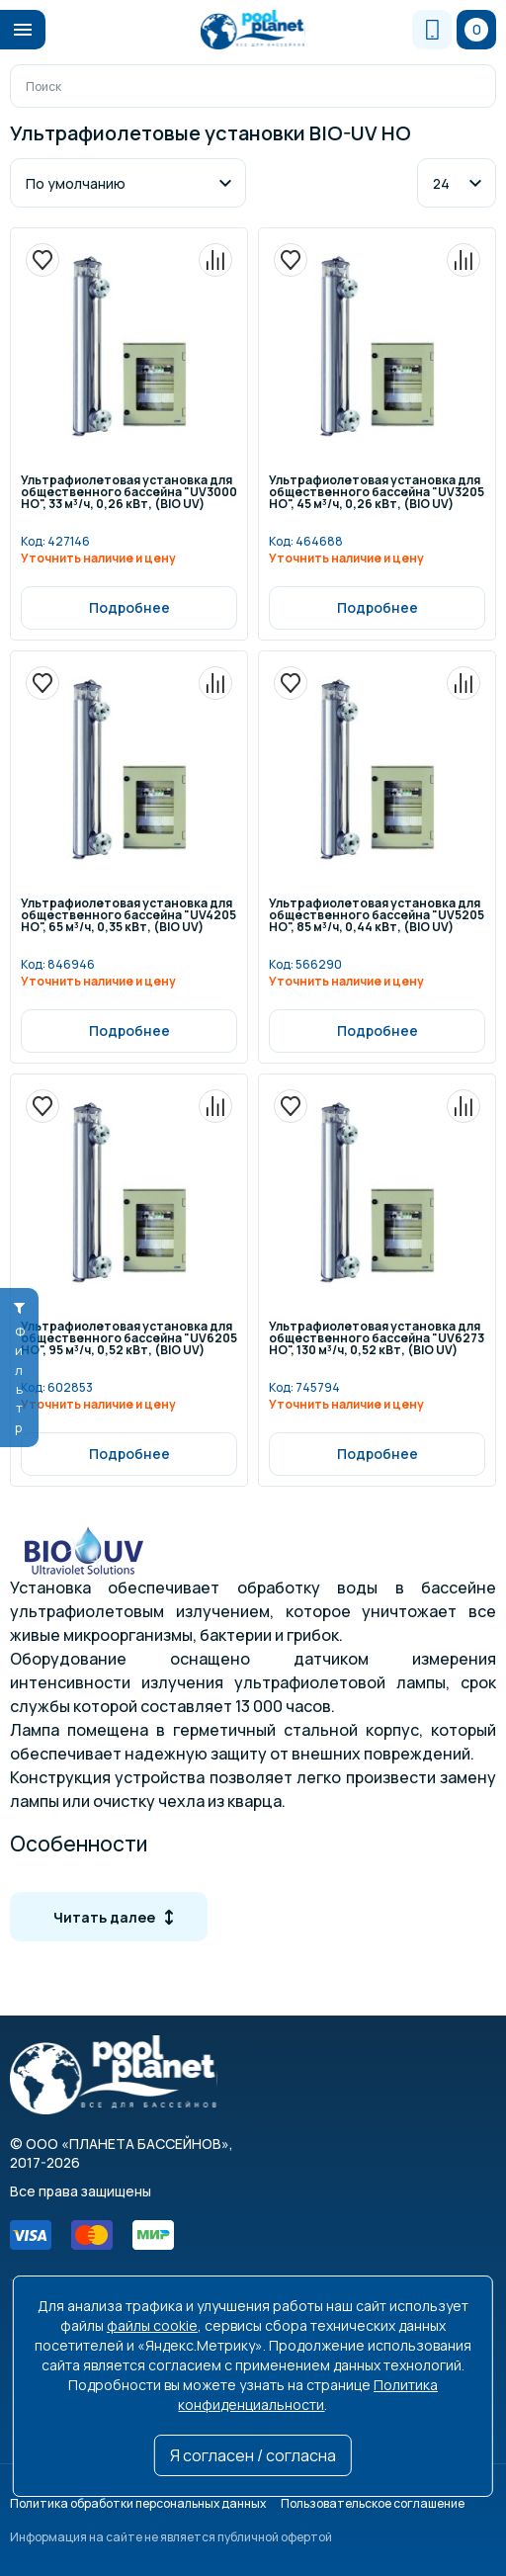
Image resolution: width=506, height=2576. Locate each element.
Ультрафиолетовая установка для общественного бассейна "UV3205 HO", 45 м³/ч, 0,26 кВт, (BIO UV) (376, 493)
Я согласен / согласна (253, 2455)
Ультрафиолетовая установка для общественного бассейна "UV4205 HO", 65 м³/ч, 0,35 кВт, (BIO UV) (128, 916)
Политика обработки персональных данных (138, 2503)
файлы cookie (152, 2325)
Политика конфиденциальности (308, 2394)
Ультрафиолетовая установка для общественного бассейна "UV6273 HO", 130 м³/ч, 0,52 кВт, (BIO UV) (376, 1339)
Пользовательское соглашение (372, 2503)
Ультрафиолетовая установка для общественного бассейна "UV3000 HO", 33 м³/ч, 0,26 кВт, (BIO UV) (129, 493)
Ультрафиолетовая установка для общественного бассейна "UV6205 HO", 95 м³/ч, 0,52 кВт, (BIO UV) (129, 1339)
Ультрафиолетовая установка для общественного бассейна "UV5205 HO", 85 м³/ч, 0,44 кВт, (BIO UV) (376, 916)
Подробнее (129, 607)
